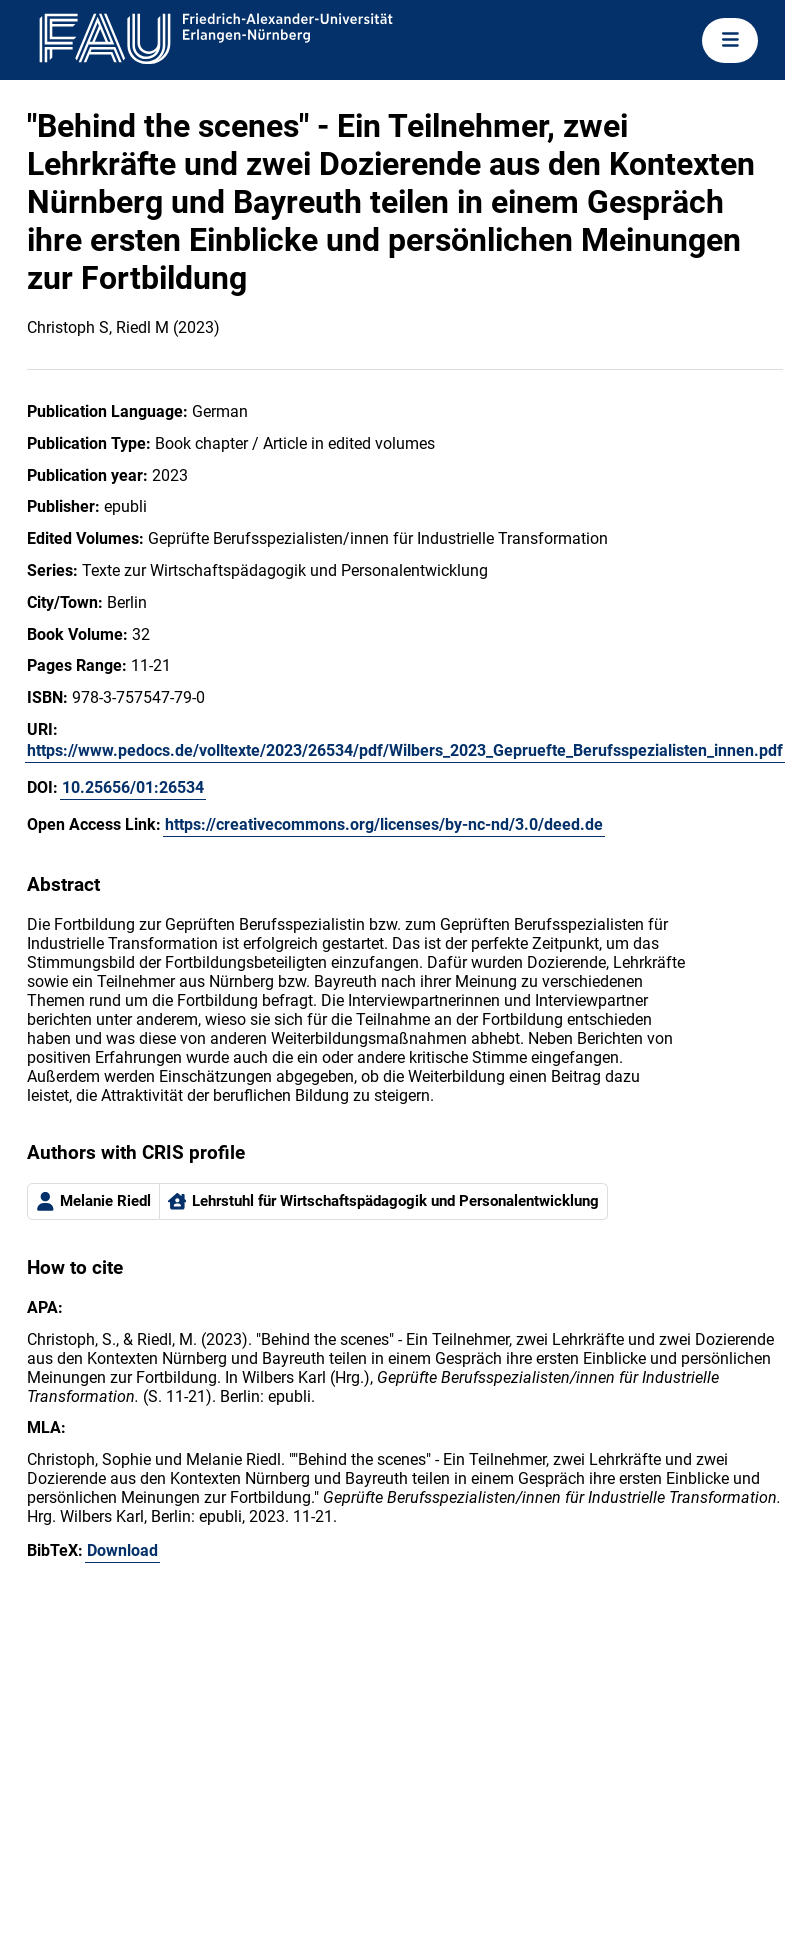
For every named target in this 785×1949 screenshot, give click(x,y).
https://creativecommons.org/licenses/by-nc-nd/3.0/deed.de (384, 824)
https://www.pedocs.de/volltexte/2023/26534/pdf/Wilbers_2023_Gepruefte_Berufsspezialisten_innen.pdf (405, 750)
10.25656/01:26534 (133, 787)
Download (122, 1550)
